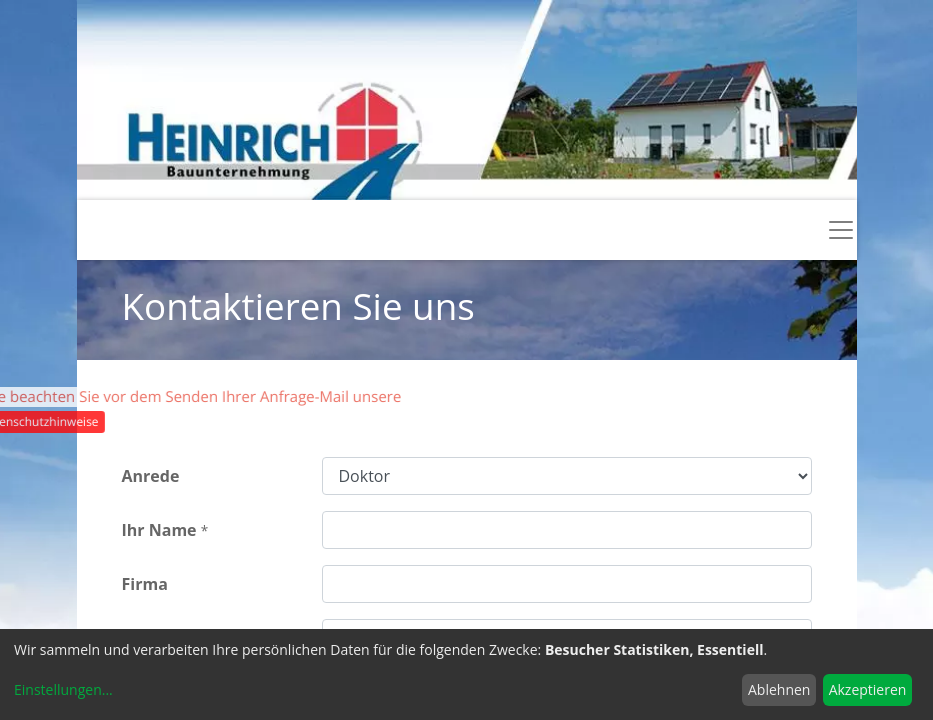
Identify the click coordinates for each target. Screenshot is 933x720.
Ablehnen (779, 689)
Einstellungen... (63, 689)
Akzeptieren (868, 689)
